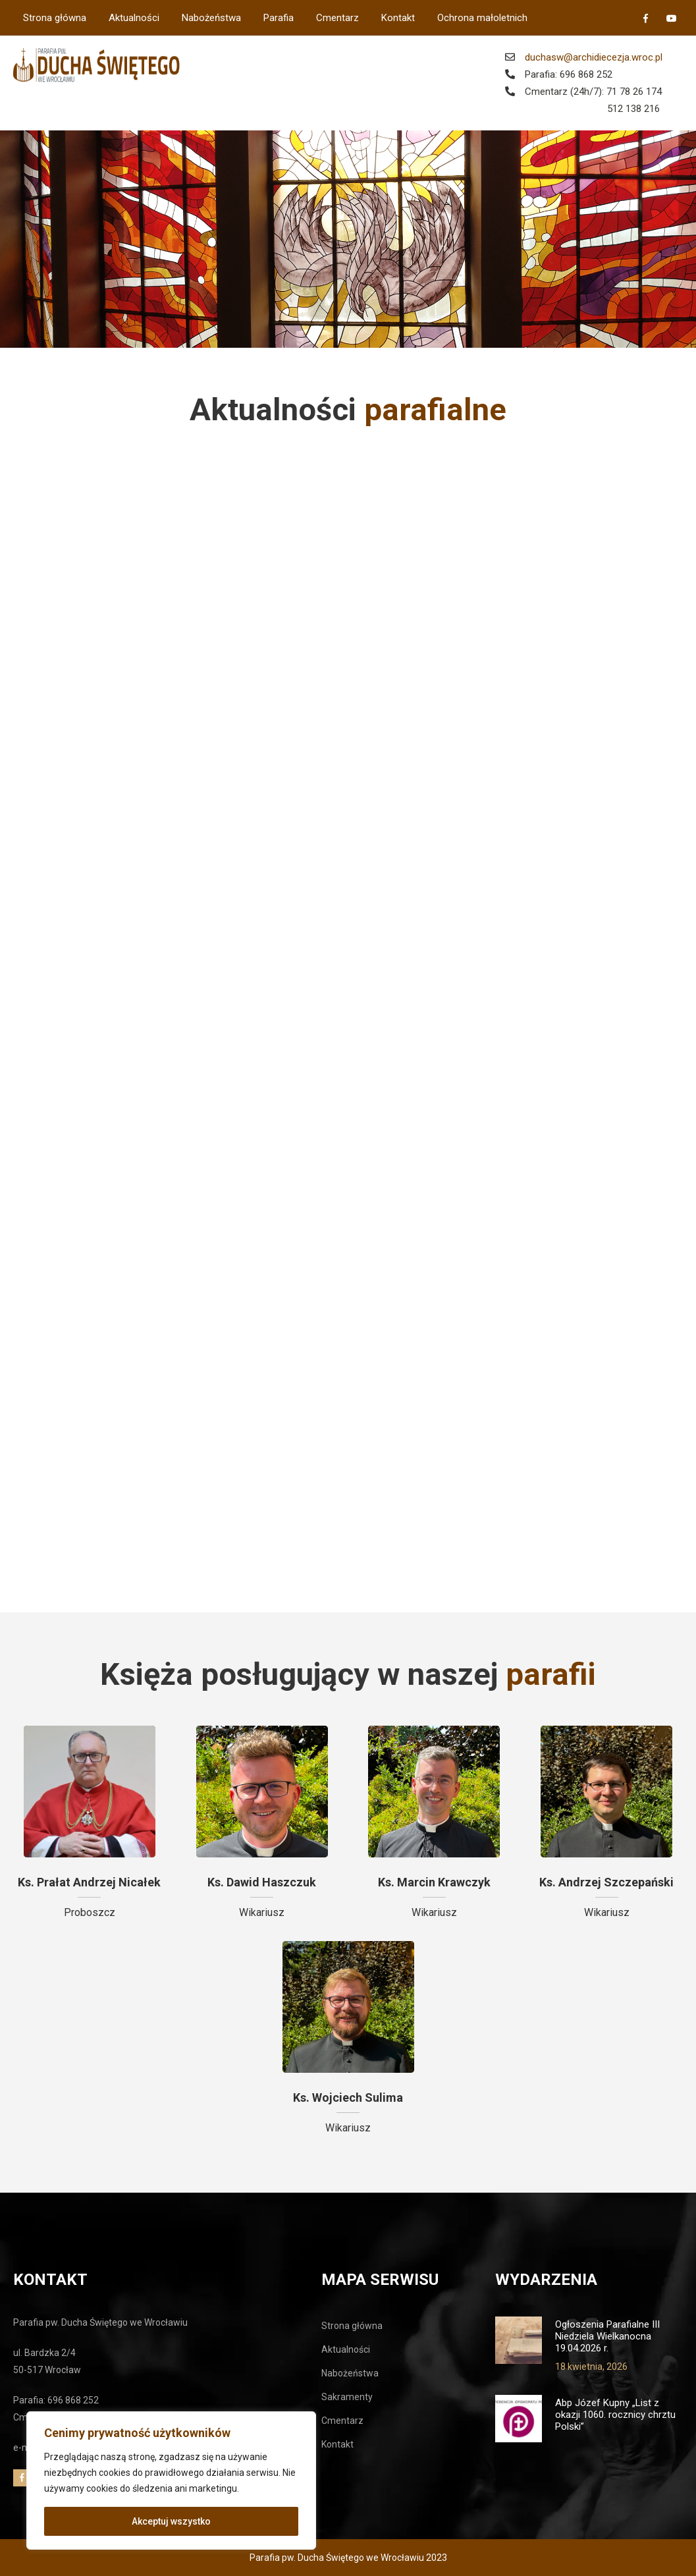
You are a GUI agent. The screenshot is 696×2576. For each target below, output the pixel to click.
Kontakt (398, 18)
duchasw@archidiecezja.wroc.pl (593, 57)
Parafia (278, 18)
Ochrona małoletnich (482, 18)
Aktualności (134, 18)
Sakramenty (347, 2397)
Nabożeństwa (211, 18)
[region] (171, 2480)
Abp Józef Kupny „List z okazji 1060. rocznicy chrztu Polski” (615, 2414)
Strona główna (54, 18)
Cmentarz (337, 18)
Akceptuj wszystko (171, 2521)
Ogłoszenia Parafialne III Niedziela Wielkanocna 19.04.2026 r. (607, 2336)
